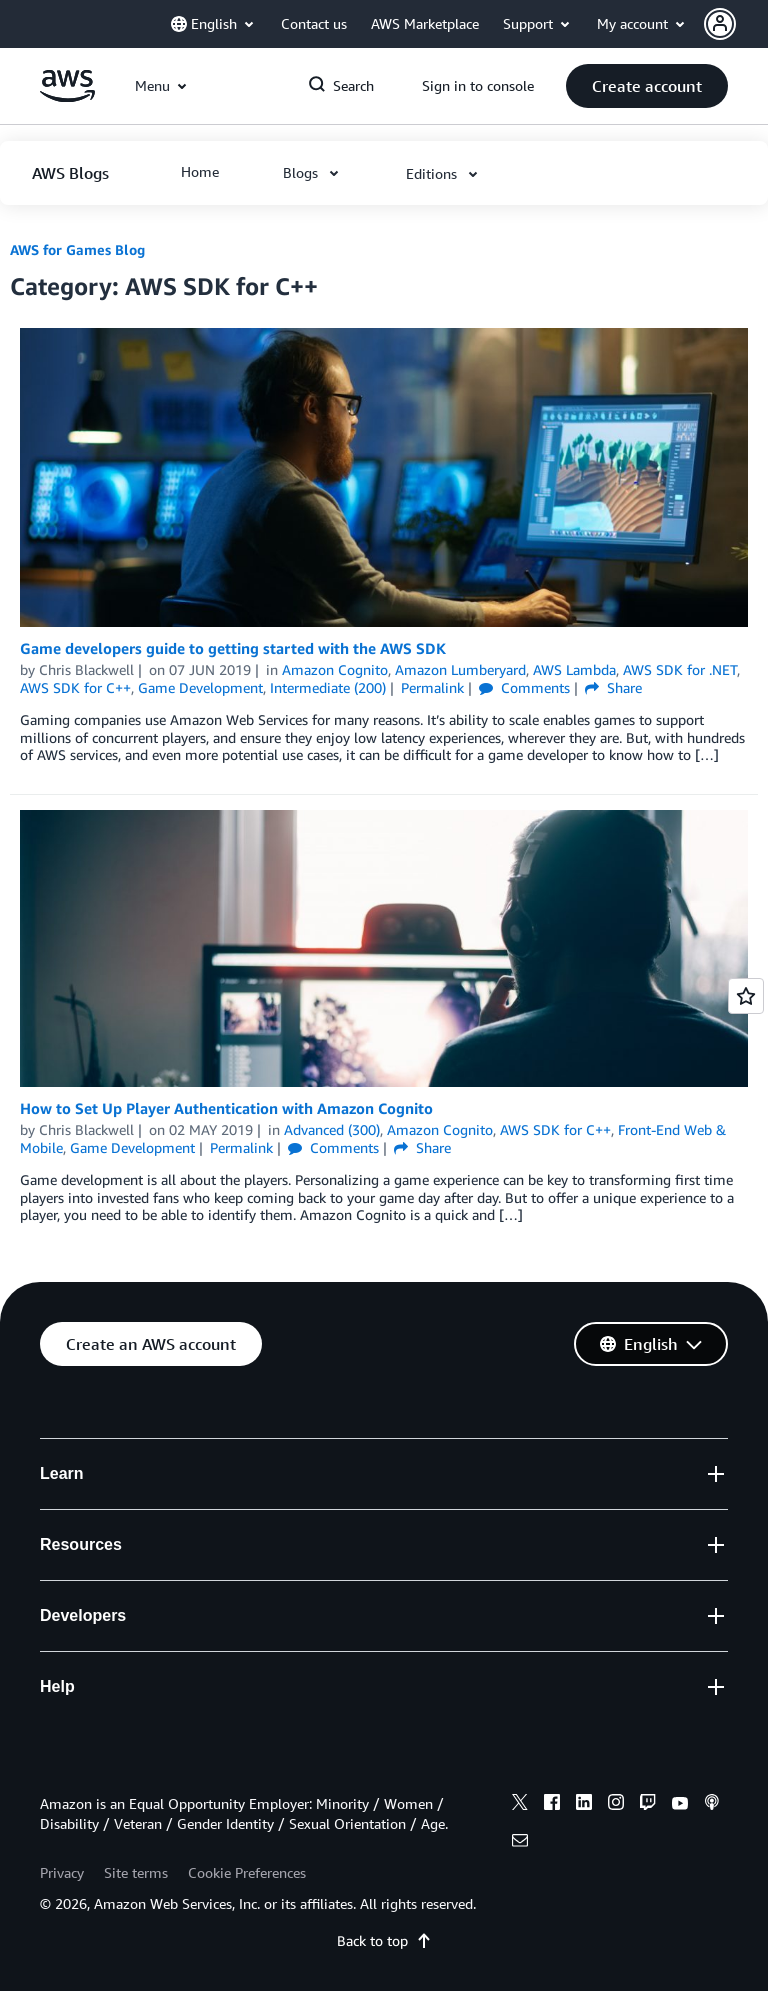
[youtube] (680, 1805)
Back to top (384, 1940)
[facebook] (552, 1805)
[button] (736, 24)
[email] (520, 1843)
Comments (524, 687)
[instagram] (616, 1805)
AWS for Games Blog (77, 249)
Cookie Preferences (247, 1872)
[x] (520, 1805)
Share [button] (613, 687)
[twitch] (648, 1805)
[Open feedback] (746, 996)
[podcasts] (712, 1805)
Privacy (62, 1872)
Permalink (432, 687)
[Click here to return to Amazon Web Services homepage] (67, 96)
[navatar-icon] (720, 24)
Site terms (136, 1872)
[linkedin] (584, 1805)
